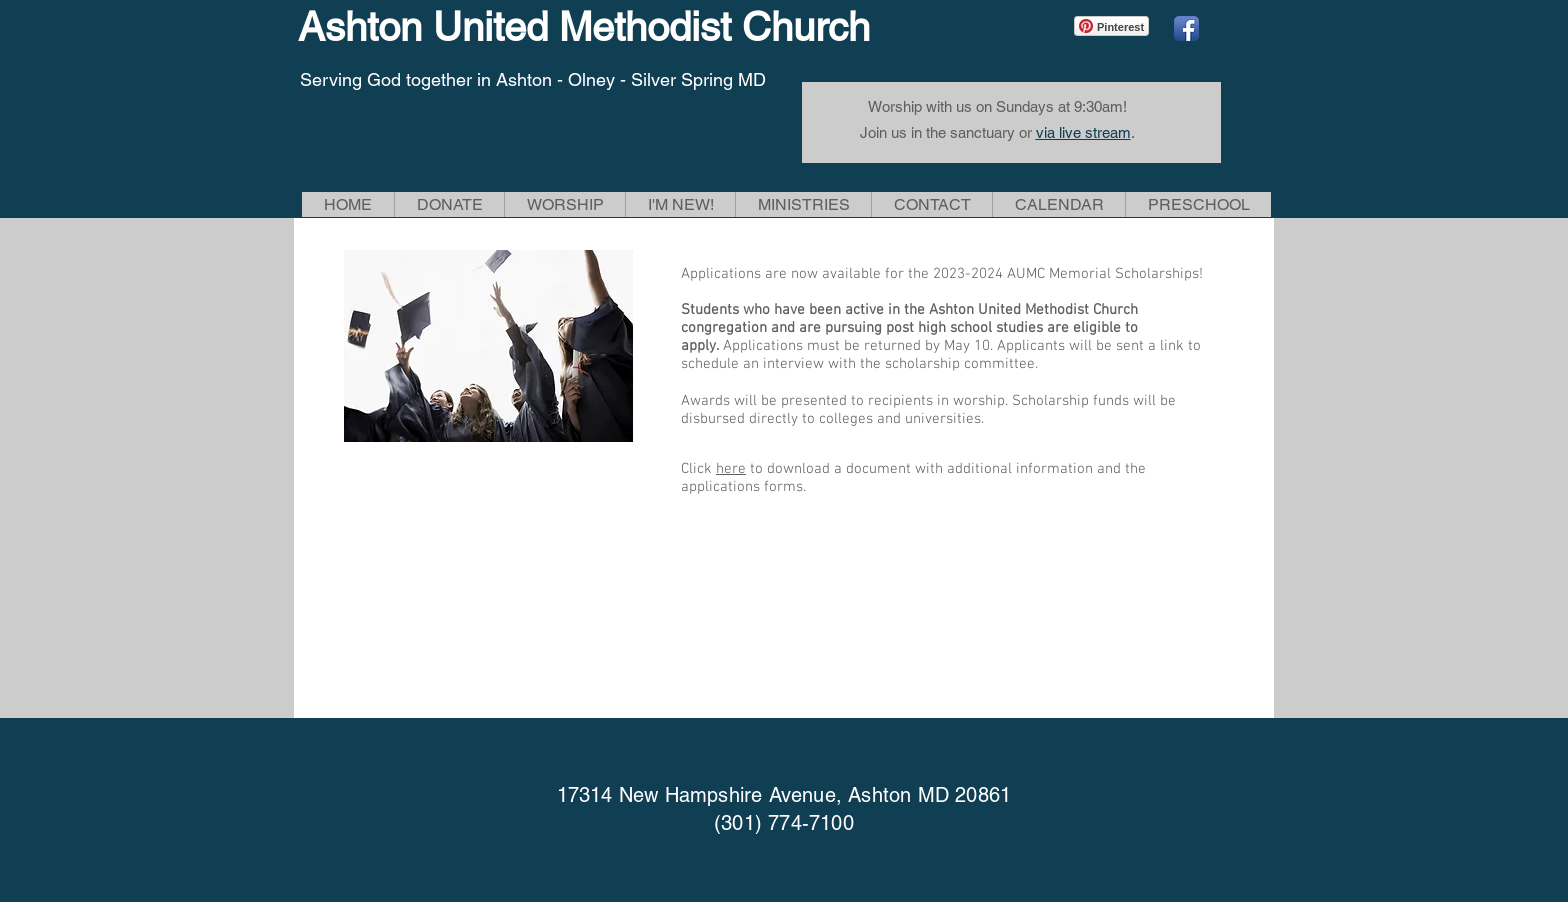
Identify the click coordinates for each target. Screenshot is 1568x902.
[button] (564, 204)
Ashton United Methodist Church (584, 27)
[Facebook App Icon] (1186, 28)
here (731, 469)
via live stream (1083, 132)
